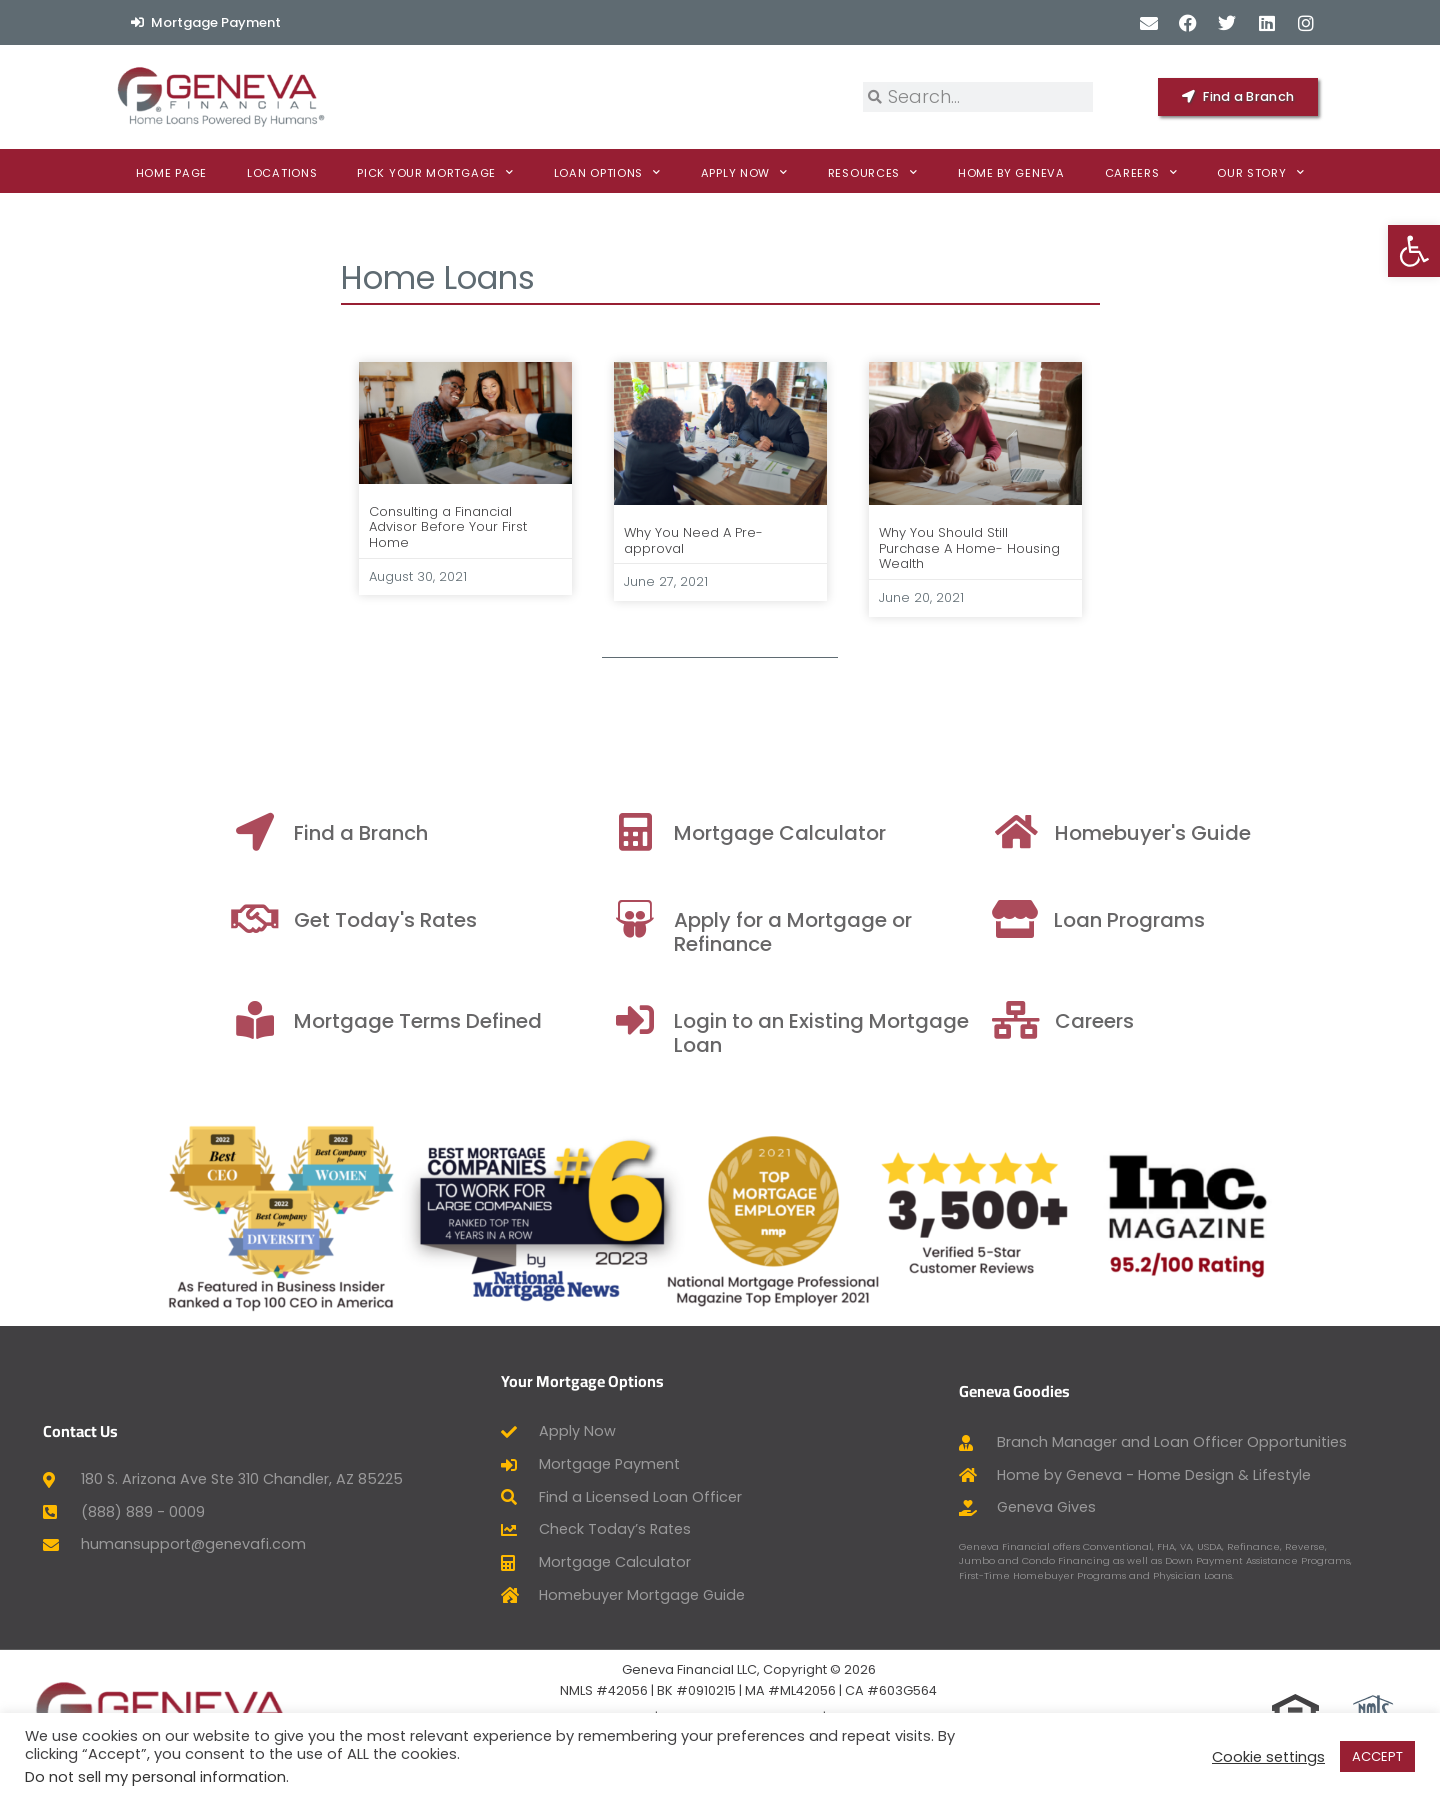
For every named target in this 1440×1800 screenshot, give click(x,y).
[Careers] (1269, 1020)
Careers (1141, 173)
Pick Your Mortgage (435, 173)
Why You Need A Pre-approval (693, 540)
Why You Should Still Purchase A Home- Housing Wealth (969, 548)
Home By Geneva (1011, 173)
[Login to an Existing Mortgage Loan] (885, 1020)
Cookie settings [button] (1268, 1757)
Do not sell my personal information (155, 1777)
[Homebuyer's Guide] (1269, 832)
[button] (1414, 251)
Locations (282, 173)
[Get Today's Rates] (505, 919)
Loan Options (607, 173)
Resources (873, 173)
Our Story (1260, 173)
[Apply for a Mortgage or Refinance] (885, 919)
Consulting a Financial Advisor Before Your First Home (448, 527)
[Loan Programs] (1265, 919)
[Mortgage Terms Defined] (505, 1020)
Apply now (744, 173)
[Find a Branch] (505, 832)
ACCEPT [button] (1377, 1756)
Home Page (171, 173)
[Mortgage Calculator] (885, 832)
